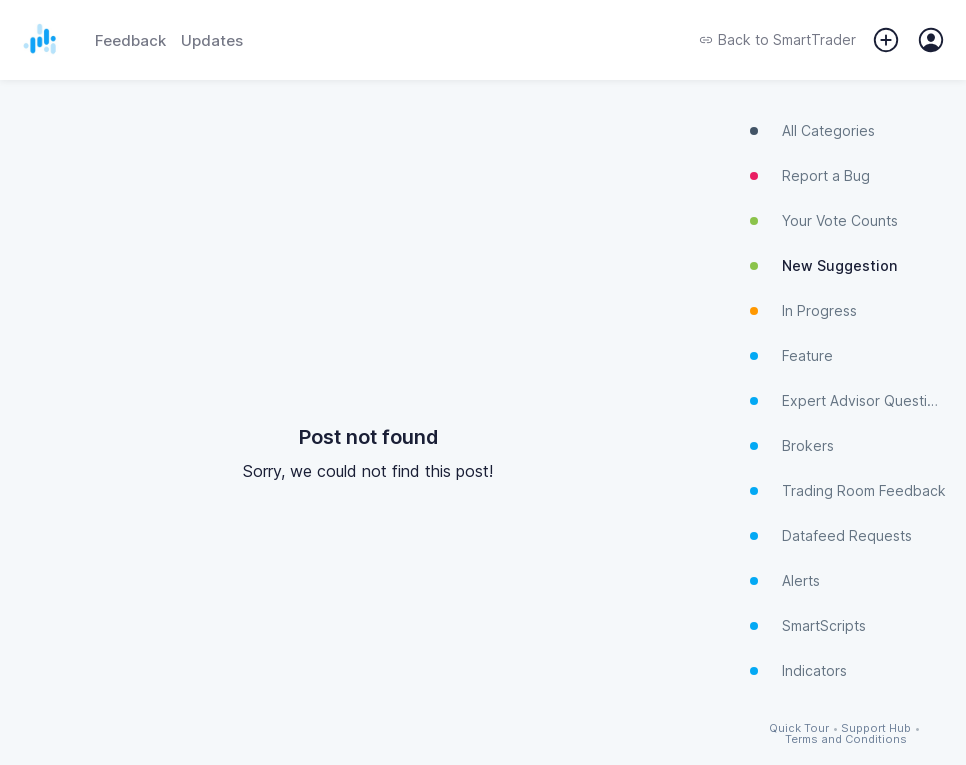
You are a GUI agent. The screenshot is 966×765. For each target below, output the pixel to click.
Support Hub (876, 728)
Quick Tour (799, 728)
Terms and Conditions (846, 739)
